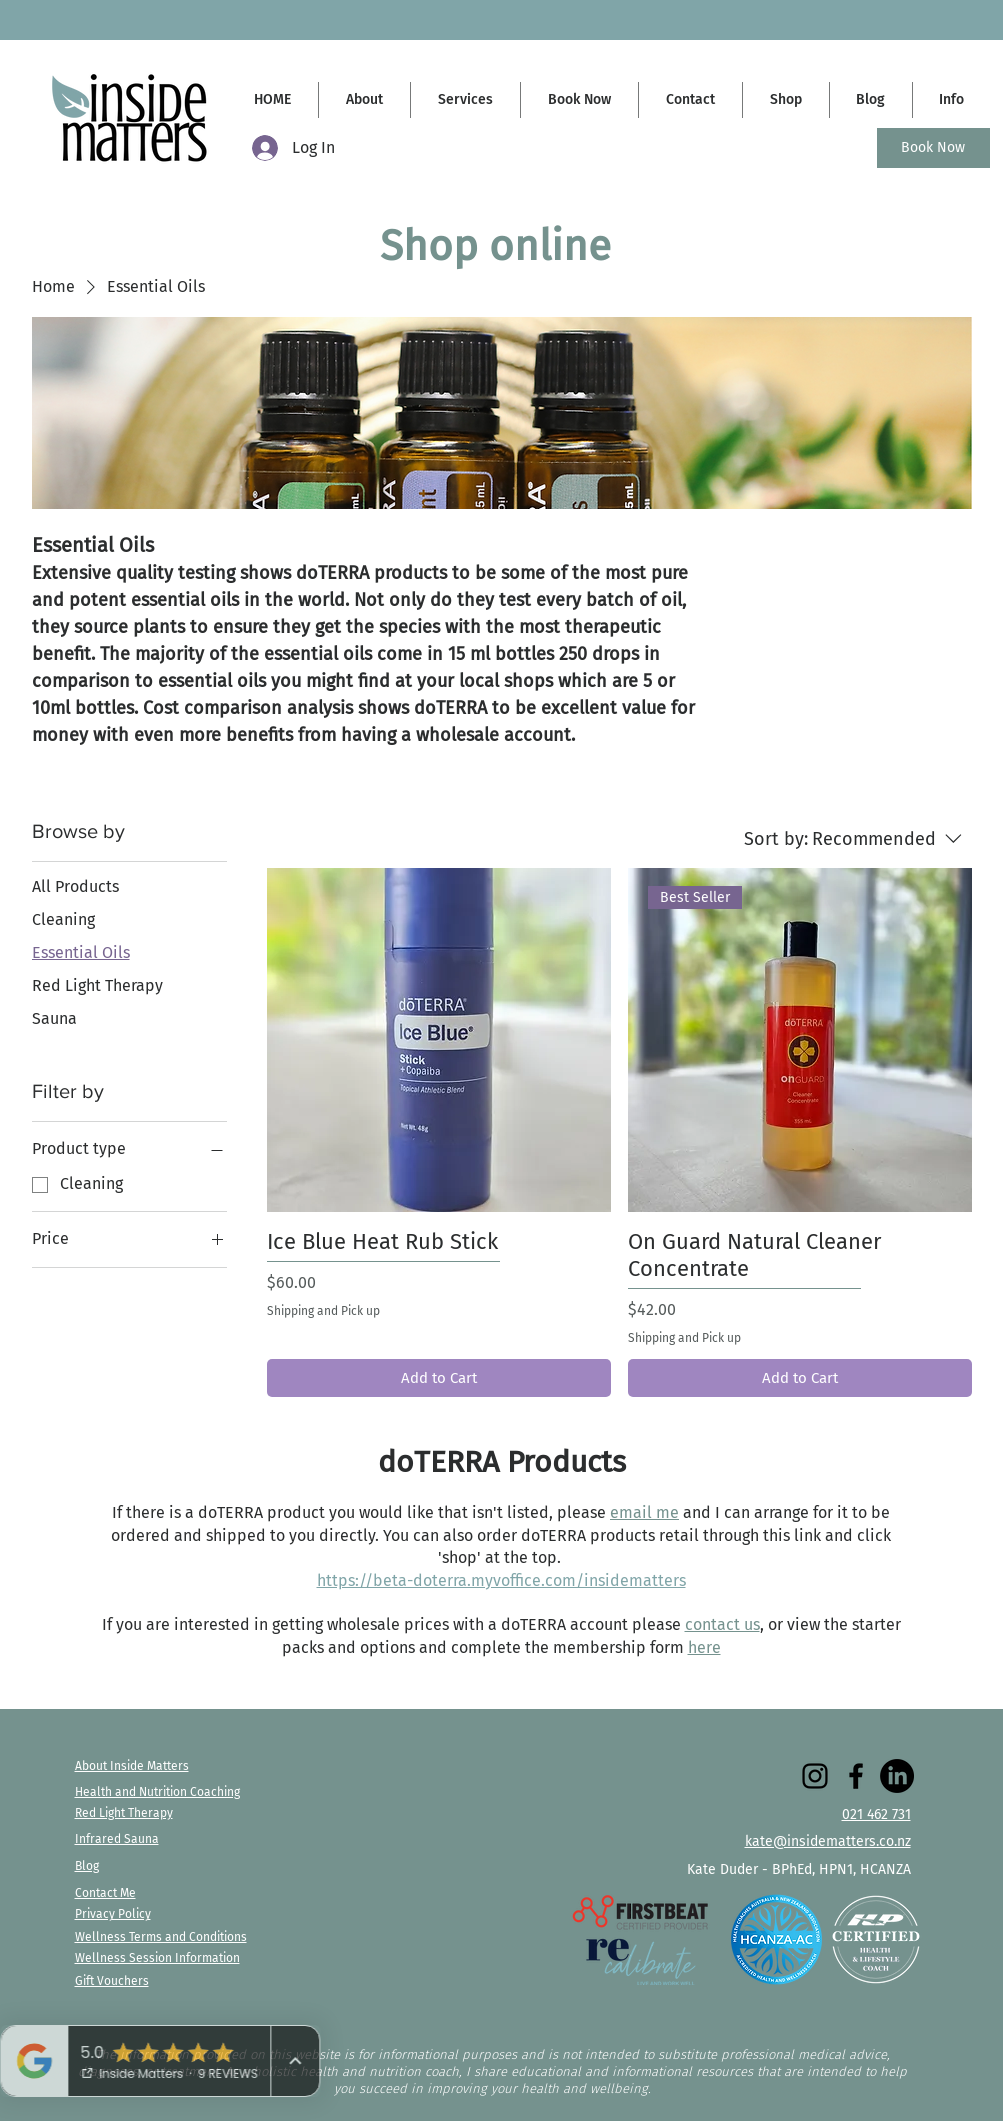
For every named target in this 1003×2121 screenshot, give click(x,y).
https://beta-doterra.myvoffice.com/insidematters (501, 1580)
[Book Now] (933, 148)
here (704, 1647)
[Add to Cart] (439, 1378)
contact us (722, 1624)
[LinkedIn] (897, 1776)
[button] (951, 100)
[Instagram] (815, 1776)
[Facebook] (856, 1776)
